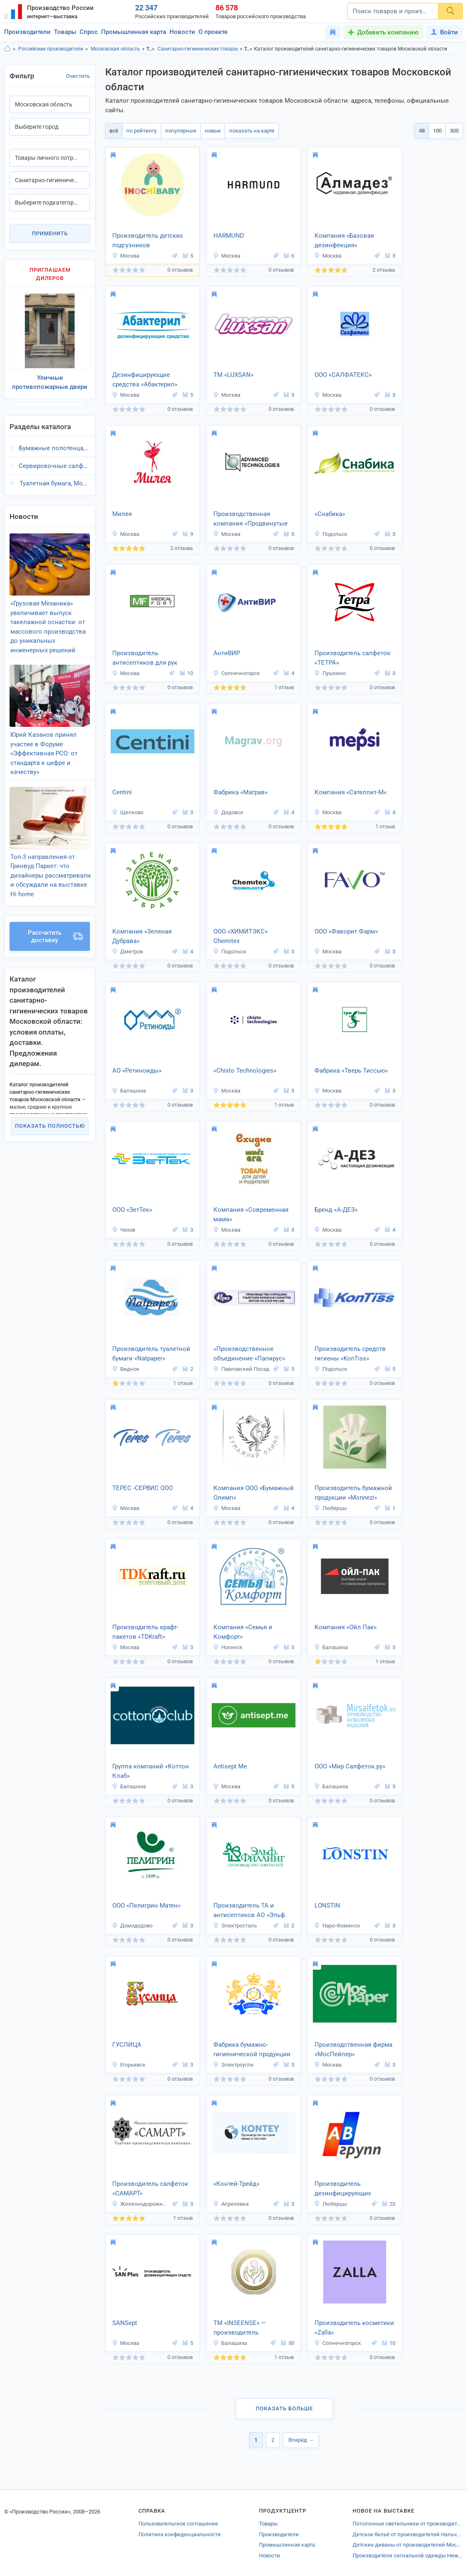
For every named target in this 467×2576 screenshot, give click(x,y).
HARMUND (228, 235)
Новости (182, 32)
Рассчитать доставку (55, 919)
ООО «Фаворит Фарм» (346, 931)
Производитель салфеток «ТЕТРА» (352, 657)
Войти (444, 32)
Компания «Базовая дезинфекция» (344, 240)
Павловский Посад (241, 1369)
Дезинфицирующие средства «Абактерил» (144, 379)
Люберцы (330, 1508)
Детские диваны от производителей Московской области (408, 2545)
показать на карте (246, 131)
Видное (125, 1369)
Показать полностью (50, 1109)
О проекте (212, 32)
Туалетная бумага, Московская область (54, 478)
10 (186, 673)
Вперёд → (301, 2440)
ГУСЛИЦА (126, 2044)
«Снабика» (330, 514)
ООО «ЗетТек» (132, 1209)
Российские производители (50, 49)
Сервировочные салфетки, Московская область (54, 461)
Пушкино (330, 673)
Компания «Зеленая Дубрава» (142, 936)
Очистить (78, 76)
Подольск (330, 534)
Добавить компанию (388, 32)
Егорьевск (128, 2065)
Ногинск (227, 1647)
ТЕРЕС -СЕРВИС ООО (142, 1488)
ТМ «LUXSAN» (233, 375)
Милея (122, 514)
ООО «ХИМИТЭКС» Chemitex (240, 936)
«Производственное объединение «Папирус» (249, 1353)
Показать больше (284, 2408)
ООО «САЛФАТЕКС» (343, 375)
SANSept (124, 2323)
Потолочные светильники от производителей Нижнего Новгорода (408, 2524)
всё (113, 131)
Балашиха (129, 1091)
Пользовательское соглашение (178, 2524)
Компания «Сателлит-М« (351, 792)
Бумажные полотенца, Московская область (54, 443)
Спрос (89, 32)
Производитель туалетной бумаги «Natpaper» (151, 1353)
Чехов (123, 1230)
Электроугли (233, 2065)
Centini (122, 792)
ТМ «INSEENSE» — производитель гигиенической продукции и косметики (251, 2328)
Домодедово (132, 1925)
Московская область (115, 49)
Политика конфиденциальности (179, 2534)
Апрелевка (231, 2204)
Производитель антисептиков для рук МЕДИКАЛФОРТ (144, 658)
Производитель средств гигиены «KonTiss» (350, 1353)
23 (388, 2204)
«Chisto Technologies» (244, 1070)
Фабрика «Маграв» (240, 792)
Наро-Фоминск (337, 1925)
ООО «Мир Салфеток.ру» (350, 1766)
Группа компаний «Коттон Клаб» (150, 1771)
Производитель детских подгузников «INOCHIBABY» (147, 241)
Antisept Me (230, 1766)
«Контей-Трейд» (236, 2184)
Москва (125, 256)
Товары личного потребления (150, 49)
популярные (178, 131)
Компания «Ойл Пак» (346, 1627)
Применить (50, 233)
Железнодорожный (140, 2204)
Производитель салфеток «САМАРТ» (150, 2188)
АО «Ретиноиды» (137, 1070)
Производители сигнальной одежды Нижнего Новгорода (408, 2555)
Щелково (127, 812)
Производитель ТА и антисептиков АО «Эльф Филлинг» (249, 1911)
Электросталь (235, 1925)
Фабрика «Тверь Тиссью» (351, 1070)
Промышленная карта (133, 32)
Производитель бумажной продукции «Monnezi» (353, 1492)
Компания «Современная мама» (250, 1214)
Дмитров (127, 951)
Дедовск (228, 812)
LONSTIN (327, 1905)
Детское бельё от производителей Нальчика (408, 2534)
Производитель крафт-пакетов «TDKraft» (145, 1631)
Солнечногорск (236, 673)
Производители (27, 32)
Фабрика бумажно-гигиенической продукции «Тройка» (251, 2050)
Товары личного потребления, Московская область (248, 49)
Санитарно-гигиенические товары (197, 49)
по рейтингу (140, 131)
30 (287, 2343)
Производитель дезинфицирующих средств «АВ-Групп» (343, 2189)
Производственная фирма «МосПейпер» (353, 2049)
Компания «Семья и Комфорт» (242, 1631)
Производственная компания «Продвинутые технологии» (250, 519)
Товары (65, 32)
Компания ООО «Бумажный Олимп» (253, 1492)
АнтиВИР (226, 653)
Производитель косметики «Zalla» (354, 2327)
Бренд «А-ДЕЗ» (336, 1209)
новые (209, 131)
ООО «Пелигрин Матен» (146, 1905)
